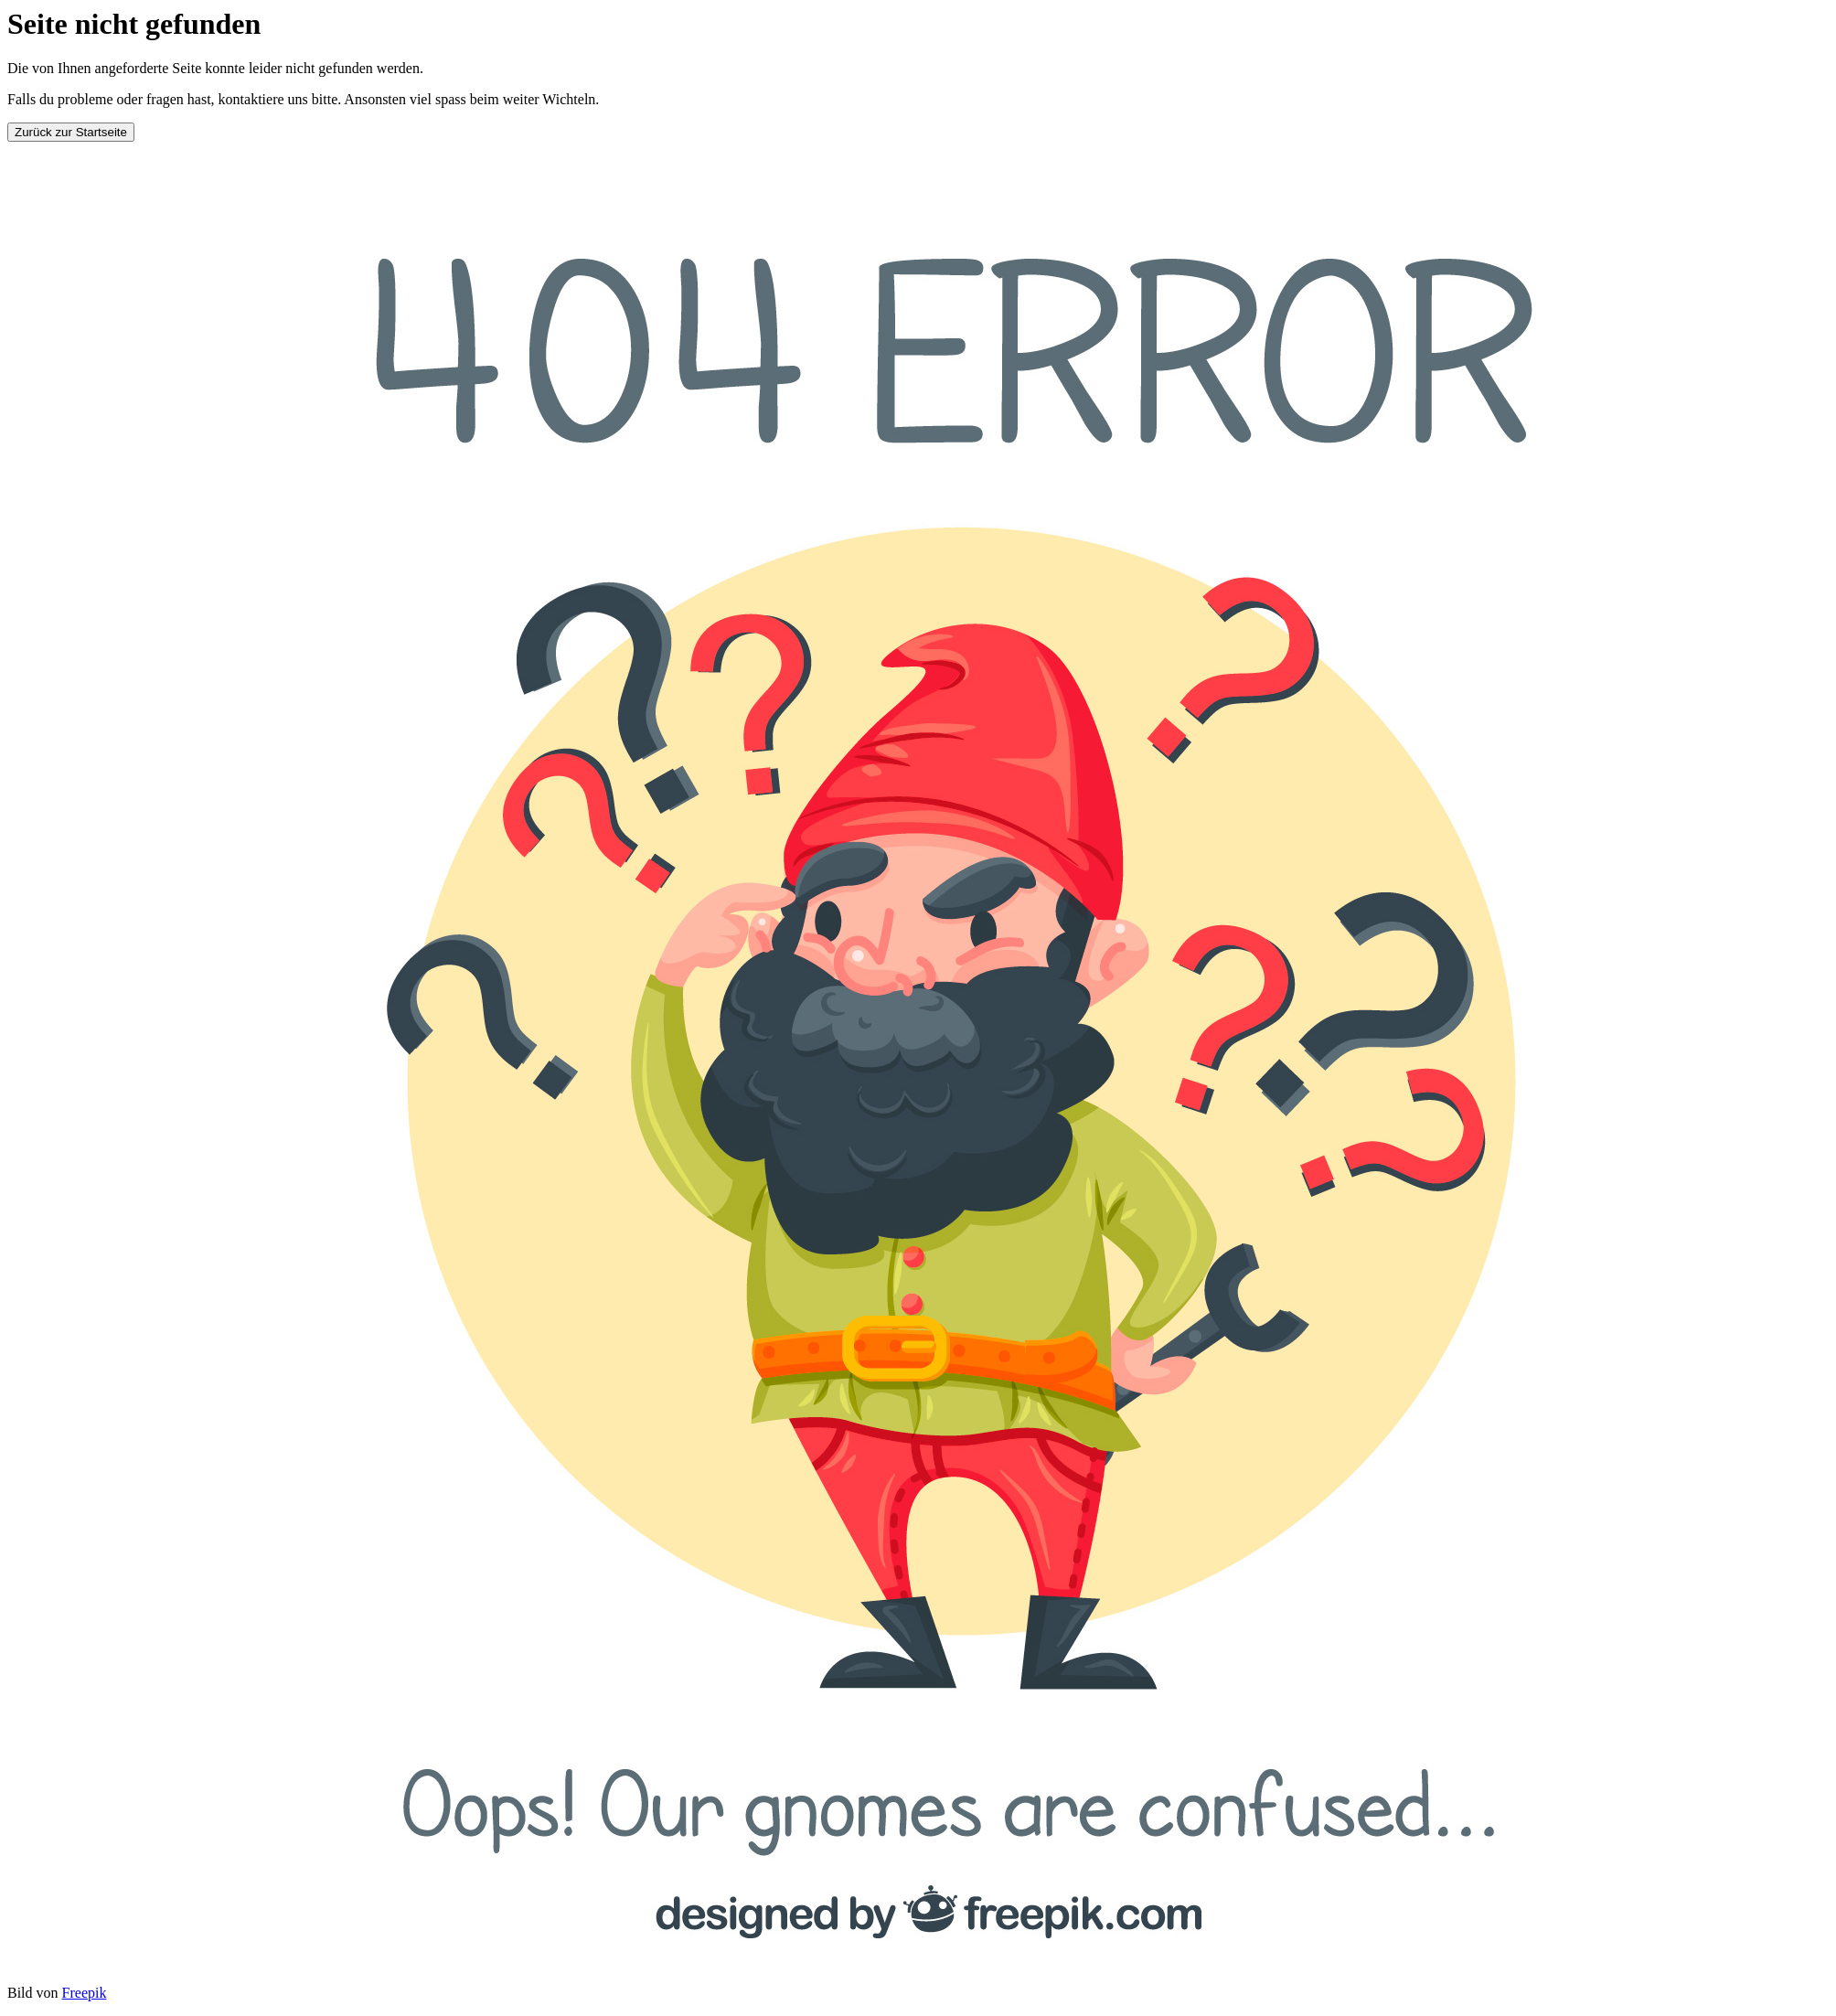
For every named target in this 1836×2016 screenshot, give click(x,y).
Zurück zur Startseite (71, 132)
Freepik (84, 1992)
